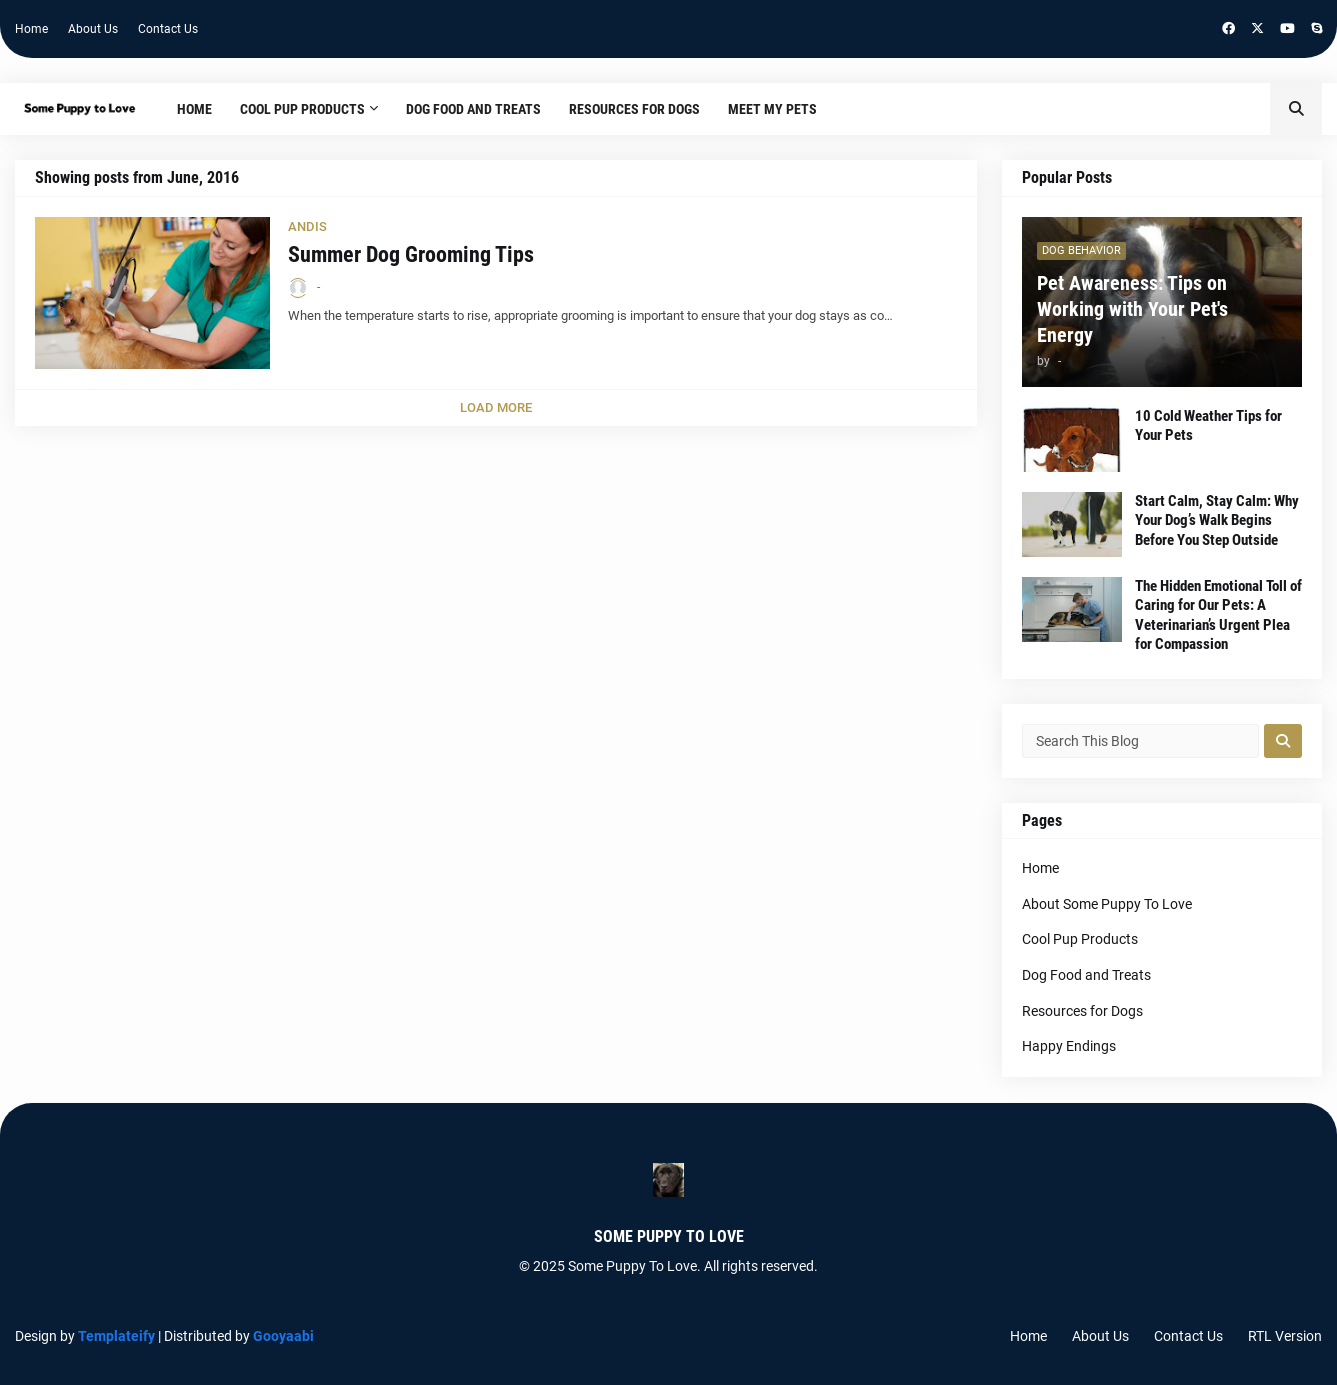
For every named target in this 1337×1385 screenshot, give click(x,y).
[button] (1296, 109)
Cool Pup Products (1080, 939)
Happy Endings (1069, 1046)
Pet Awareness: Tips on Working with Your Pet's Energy (1132, 309)
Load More (496, 407)
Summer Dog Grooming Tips (411, 254)
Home (31, 29)
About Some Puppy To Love (1107, 904)
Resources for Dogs (1082, 1011)
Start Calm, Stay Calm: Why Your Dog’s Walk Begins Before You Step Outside (1217, 520)
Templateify (116, 1336)
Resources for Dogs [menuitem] (634, 109)
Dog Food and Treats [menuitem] (473, 109)
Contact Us (168, 29)
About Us (93, 29)
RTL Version (1285, 1336)
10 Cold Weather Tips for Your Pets (1208, 426)
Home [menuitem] (194, 109)
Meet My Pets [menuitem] (772, 109)
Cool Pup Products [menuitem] (302, 109)
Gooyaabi (283, 1336)
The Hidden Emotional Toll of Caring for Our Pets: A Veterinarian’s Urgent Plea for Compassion (1218, 615)
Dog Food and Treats (1086, 975)
